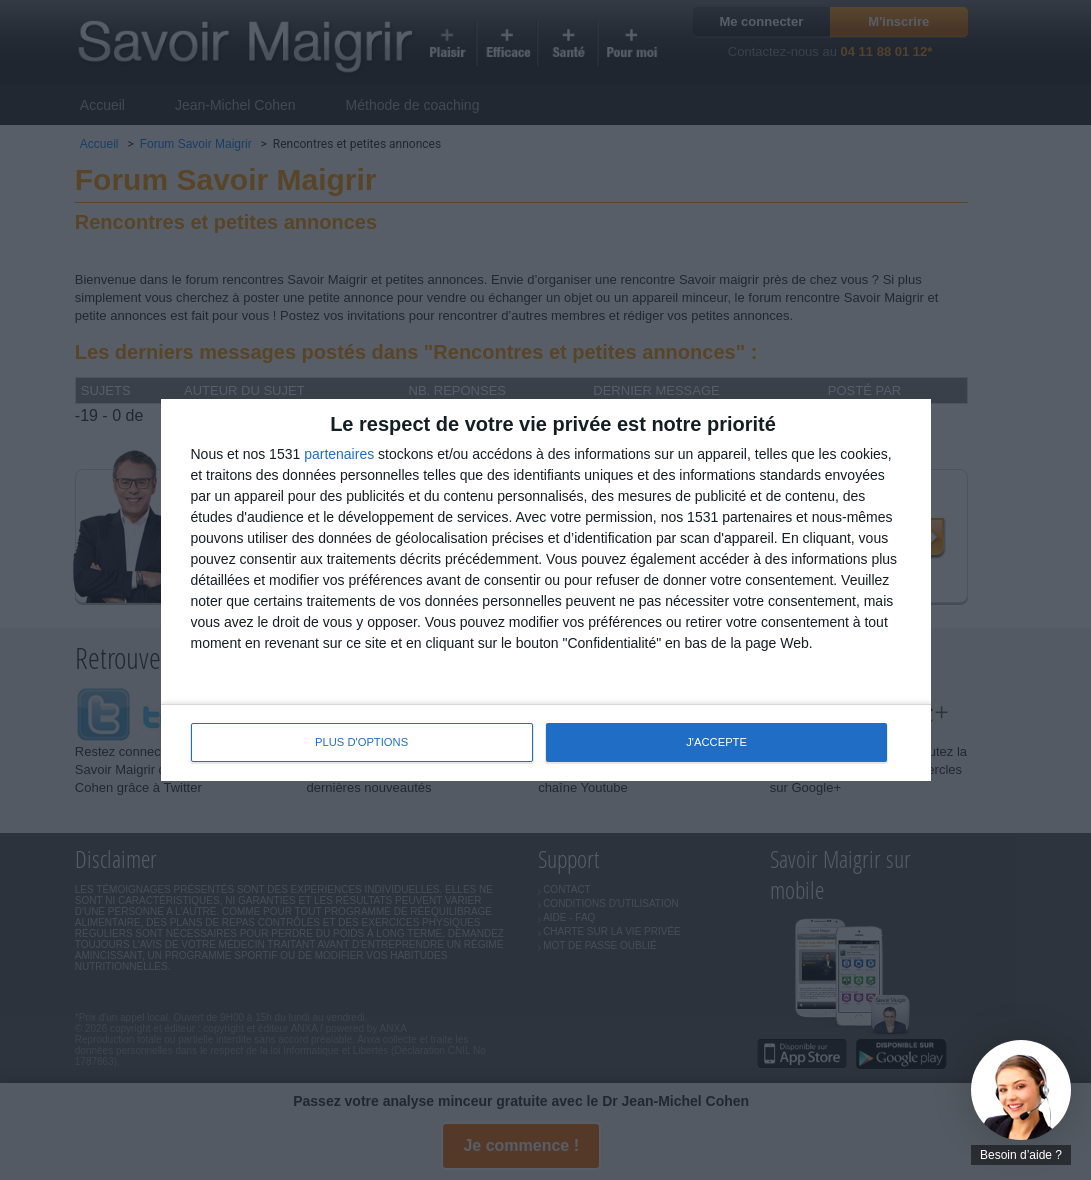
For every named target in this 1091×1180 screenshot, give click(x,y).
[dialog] (546, 590)
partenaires (339, 454)
